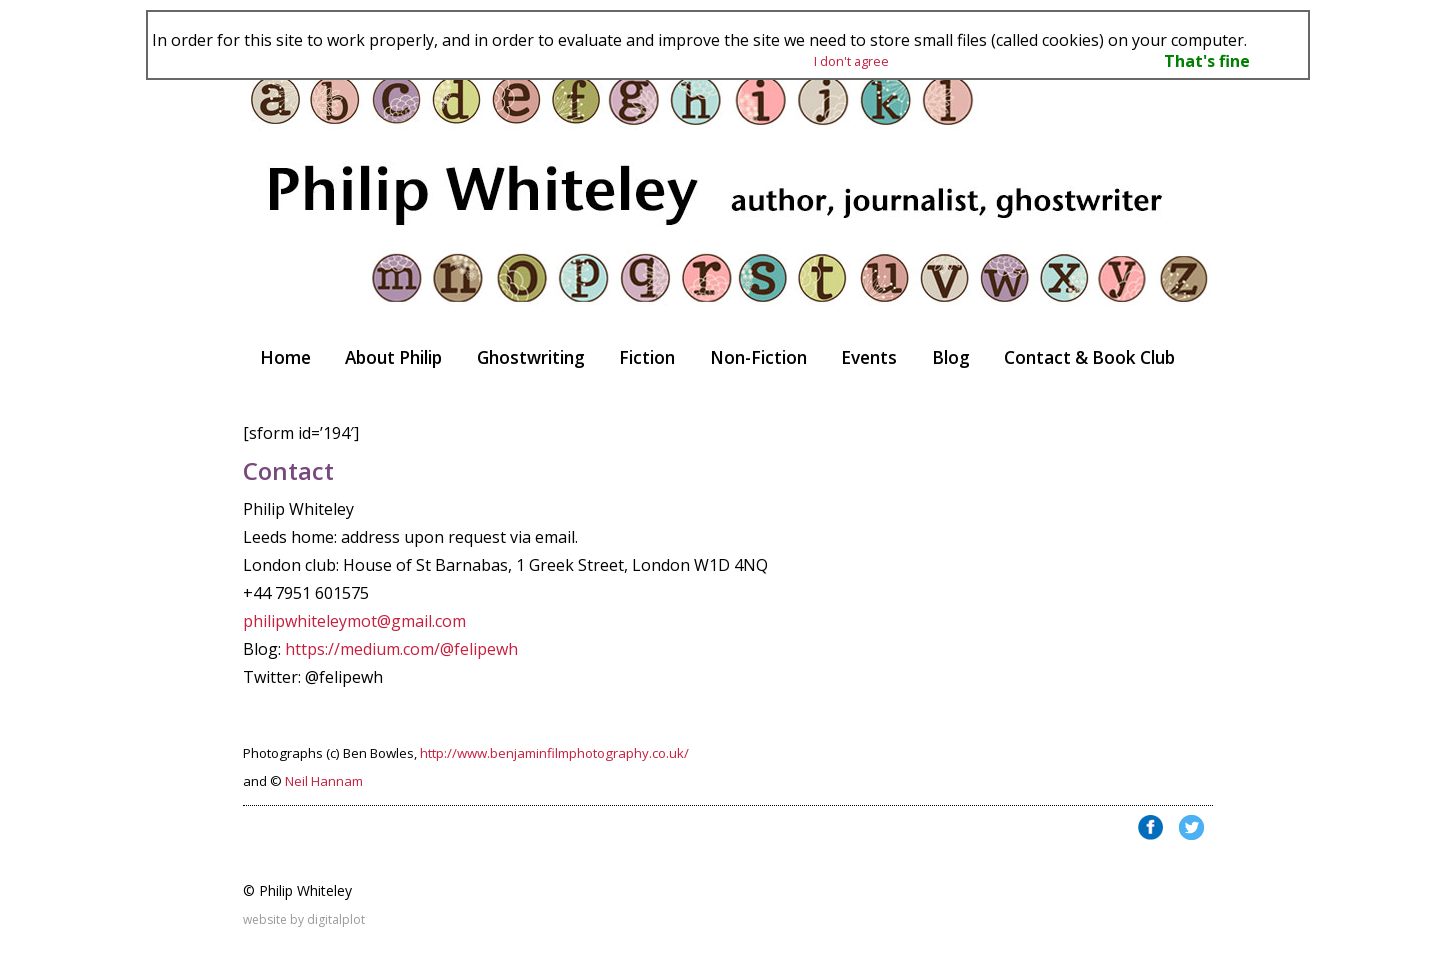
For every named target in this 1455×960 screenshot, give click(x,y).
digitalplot (336, 919)
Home (285, 357)
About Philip (393, 357)
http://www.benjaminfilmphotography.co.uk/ (554, 753)
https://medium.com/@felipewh (401, 649)
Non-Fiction (758, 357)
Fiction (647, 357)
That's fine (1207, 61)
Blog (951, 357)
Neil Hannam (324, 781)
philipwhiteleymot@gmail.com (354, 621)
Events (869, 357)
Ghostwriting (531, 357)
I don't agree (851, 61)
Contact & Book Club (1089, 357)
